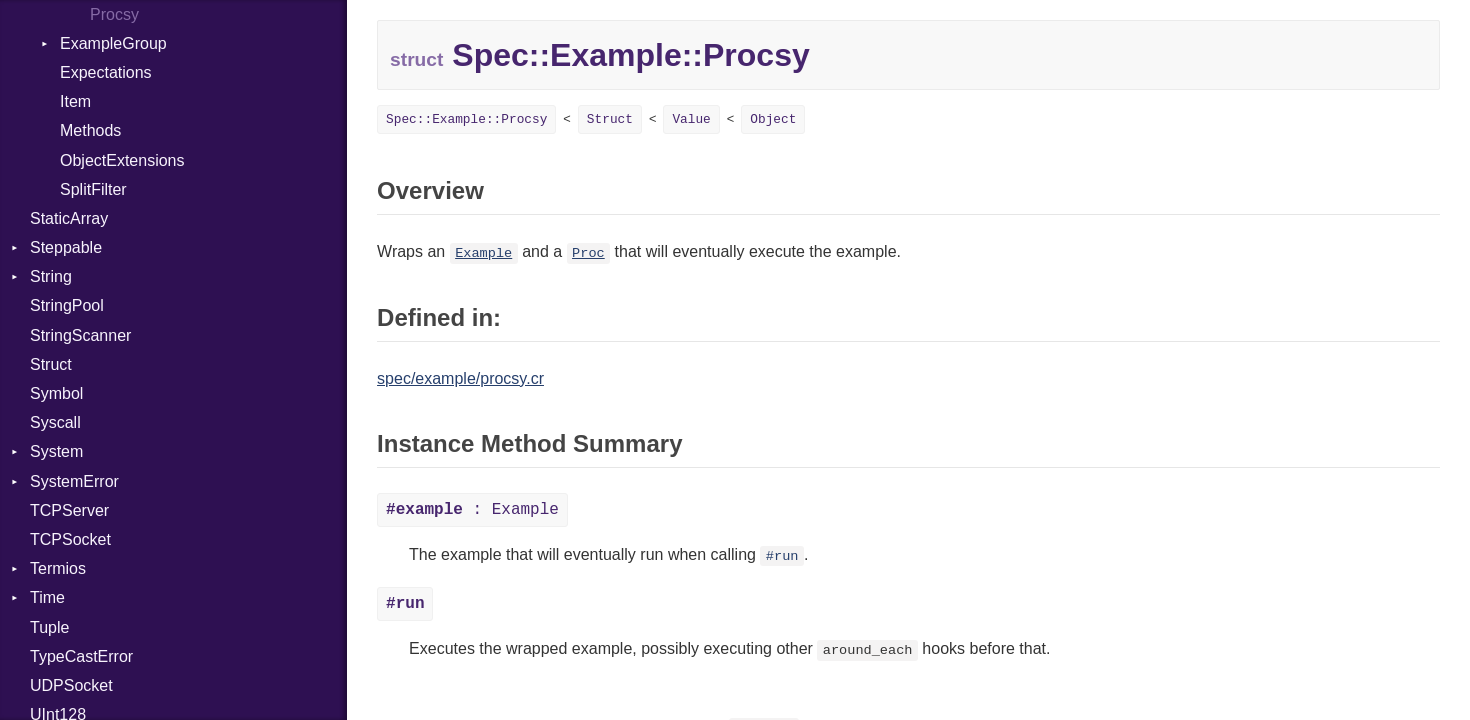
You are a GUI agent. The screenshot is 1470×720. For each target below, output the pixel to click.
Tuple (49, 627)
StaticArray (69, 218)
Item (75, 101)
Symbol (56, 393)
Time (47, 597)
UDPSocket (71, 685)
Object (773, 119)
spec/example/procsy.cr (460, 378)
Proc (588, 253)
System (56, 451)
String (51, 276)
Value (691, 119)
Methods (90, 130)
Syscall (55, 422)
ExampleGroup (113, 43)
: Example (472, 510)
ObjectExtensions (122, 160)
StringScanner (80, 335)
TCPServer (69, 510)
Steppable (66, 247)
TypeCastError (81, 656)
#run (782, 556)
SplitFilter (93, 189)
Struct (51, 364)
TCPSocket (70, 539)
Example (483, 253)
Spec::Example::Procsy (466, 119)
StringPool (67, 305)
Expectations (106, 72)
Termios (58, 568)
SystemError (74, 481)
